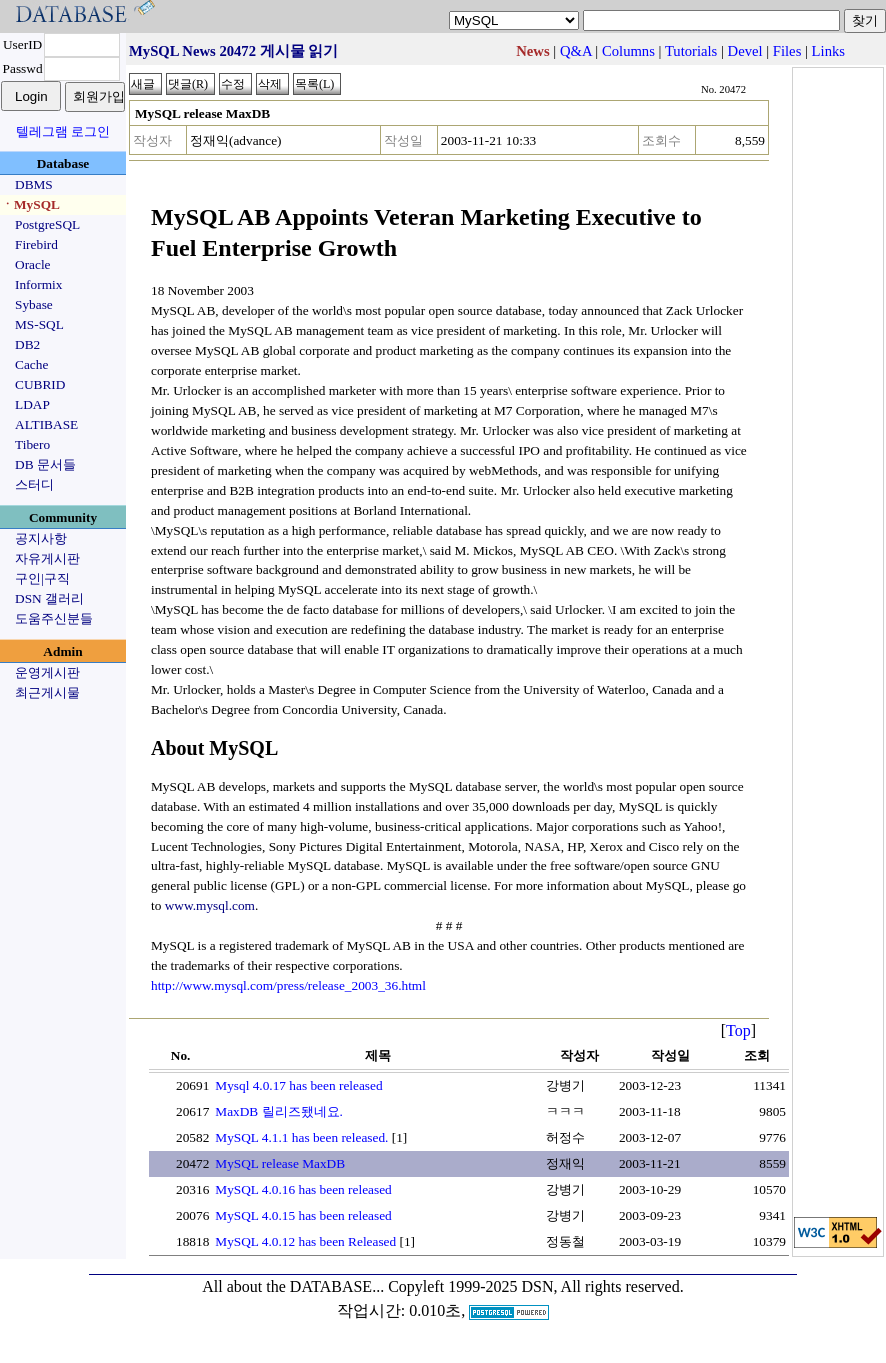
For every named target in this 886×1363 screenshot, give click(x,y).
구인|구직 (42, 578)
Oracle (33, 264)
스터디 (34, 484)
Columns (628, 51)
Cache (31, 364)
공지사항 (41, 538)
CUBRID (40, 384)
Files (787, 51)
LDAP (32, 404)
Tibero (32, 444)
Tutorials (691, 51)
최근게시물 (47, 692)
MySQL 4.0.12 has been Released (305, 1241)
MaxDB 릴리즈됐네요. (279, 1111)
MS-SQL (39, 324)
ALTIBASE (46, 424)
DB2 (27, 344)
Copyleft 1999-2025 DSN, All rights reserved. (536, 1286)
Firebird (36, 244)
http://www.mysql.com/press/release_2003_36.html (288, 985)
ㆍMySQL (30, 204)
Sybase (34, 304)
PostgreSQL (47, 224)
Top (738, 1030)
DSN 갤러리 (49, 598)
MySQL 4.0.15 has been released (303, 1215)
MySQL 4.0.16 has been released (303, 1189)
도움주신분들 (54, 618)
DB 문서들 (45, 464)
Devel (745, 51)
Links (828, 51)
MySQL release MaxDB (280, 1163)
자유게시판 (47, 558)
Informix (38, 284)
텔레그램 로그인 (63, 131)
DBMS (34, 184)
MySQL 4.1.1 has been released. (301, 1137)
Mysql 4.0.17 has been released (298, 1085)
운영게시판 (47, 672)
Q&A (576, 51)
